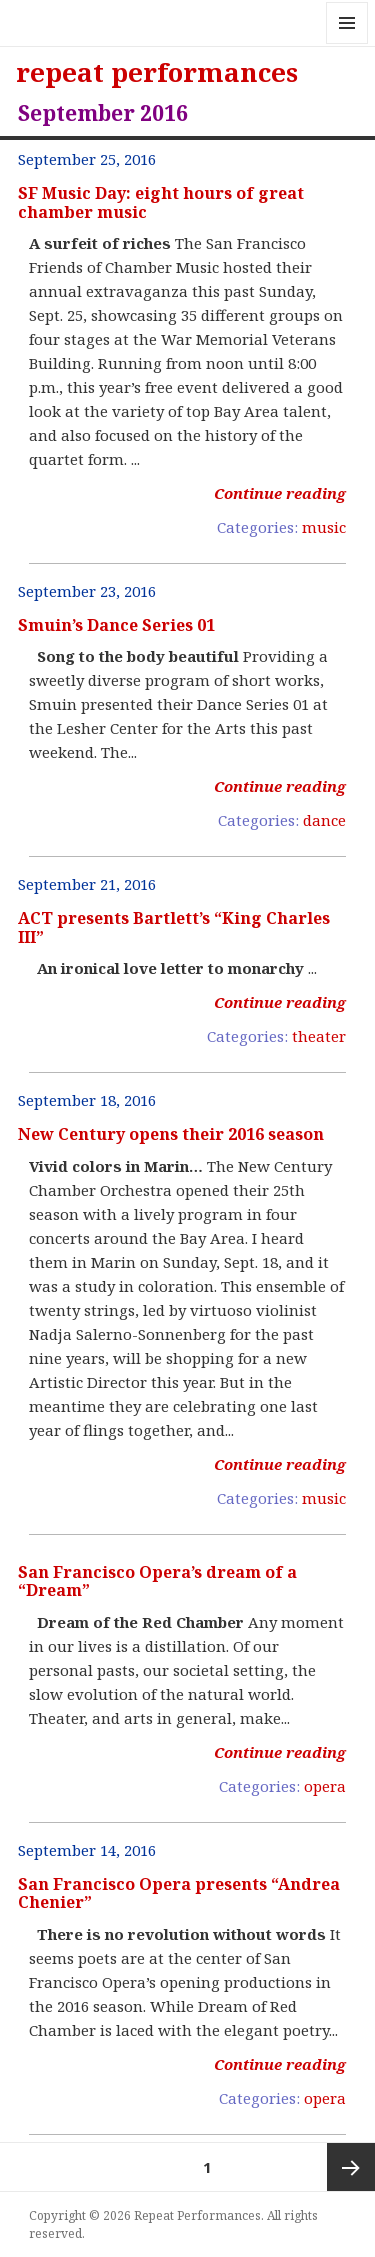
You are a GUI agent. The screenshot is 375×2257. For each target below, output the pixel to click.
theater (319, 1036)
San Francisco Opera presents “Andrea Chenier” (179, 1893)
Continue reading (280, 493)
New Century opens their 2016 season (171, 1134)
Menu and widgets (347, 43)
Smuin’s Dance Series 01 (116, 625)
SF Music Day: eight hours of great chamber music (161, 202)
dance (324, 820)
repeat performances (157, 72)
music (324, 527)
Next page (351, 2167)
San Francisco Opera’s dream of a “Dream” (157, 1581)
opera (325, 1786)
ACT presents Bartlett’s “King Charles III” (174, 927)
